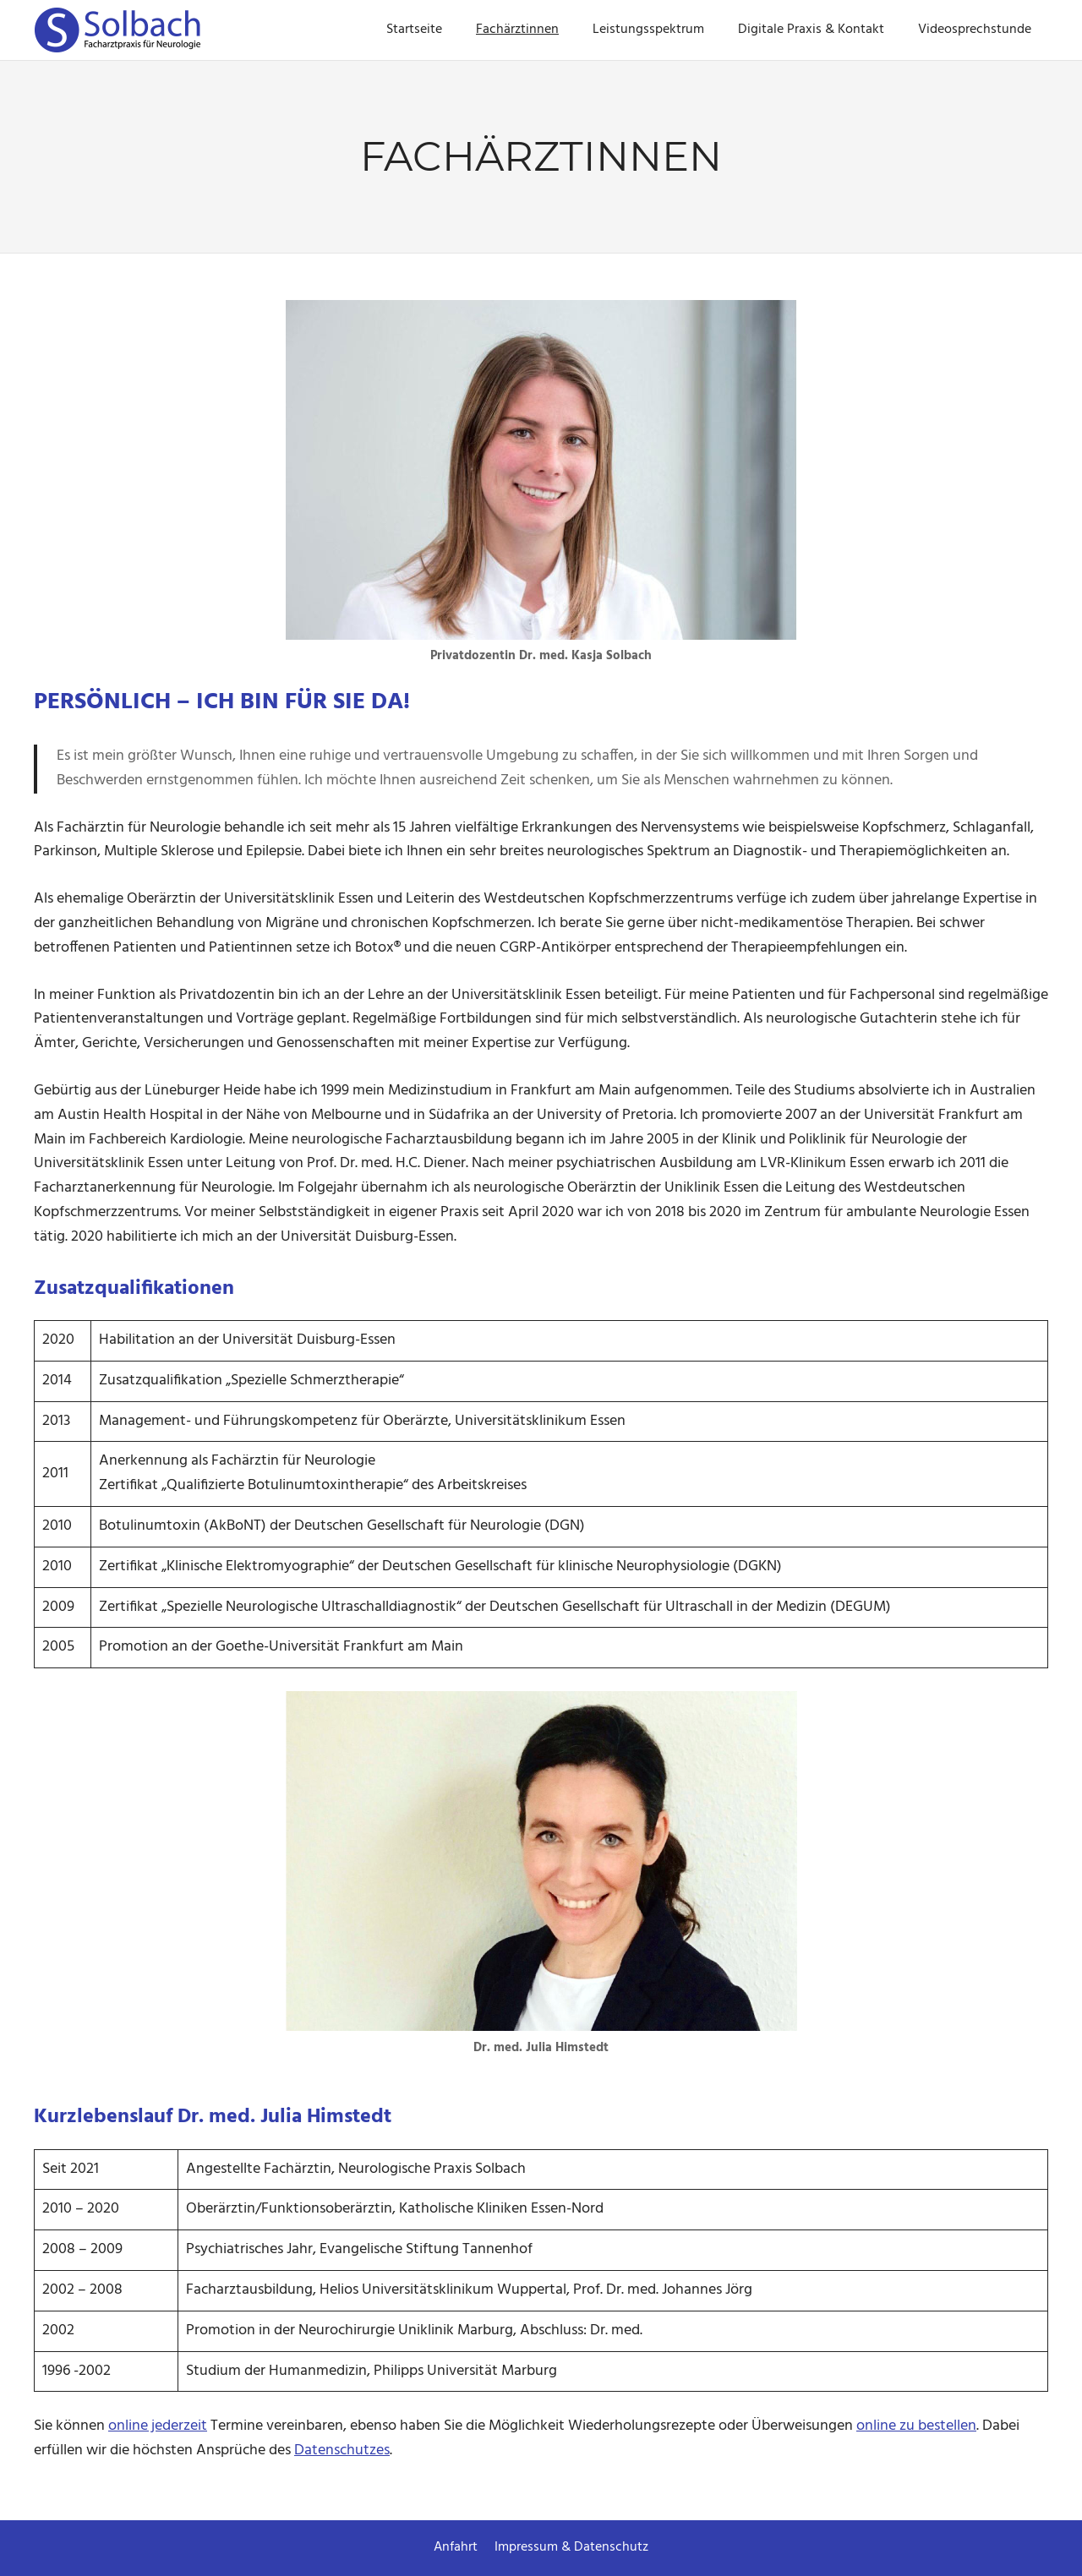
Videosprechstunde (974, 30)
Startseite (414, 30)
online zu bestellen (916, 2426)
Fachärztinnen (517, 30)
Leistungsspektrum (648, 30)
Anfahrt (456, 2547)
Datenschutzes (342, 2450)
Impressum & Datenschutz (571, 2547)
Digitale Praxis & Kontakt (811, 30)
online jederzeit (157, 2426)
